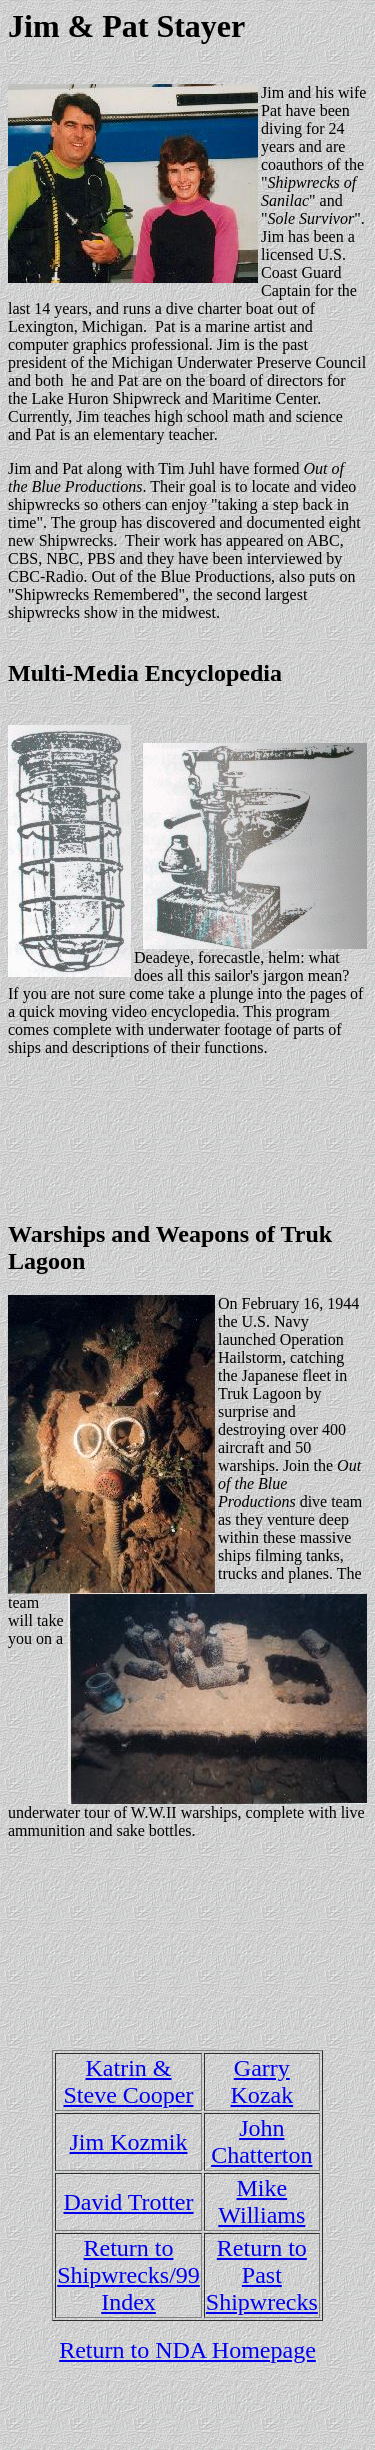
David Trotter (128, 2202)
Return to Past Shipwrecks (262, 2275)
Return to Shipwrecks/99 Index (128, 2275)
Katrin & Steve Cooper (129, 2081)
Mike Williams (261, 2201)
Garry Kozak (262, 2081)
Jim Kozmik (129, 2142)
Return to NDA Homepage (187, 2350)
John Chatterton (261, 2141)
